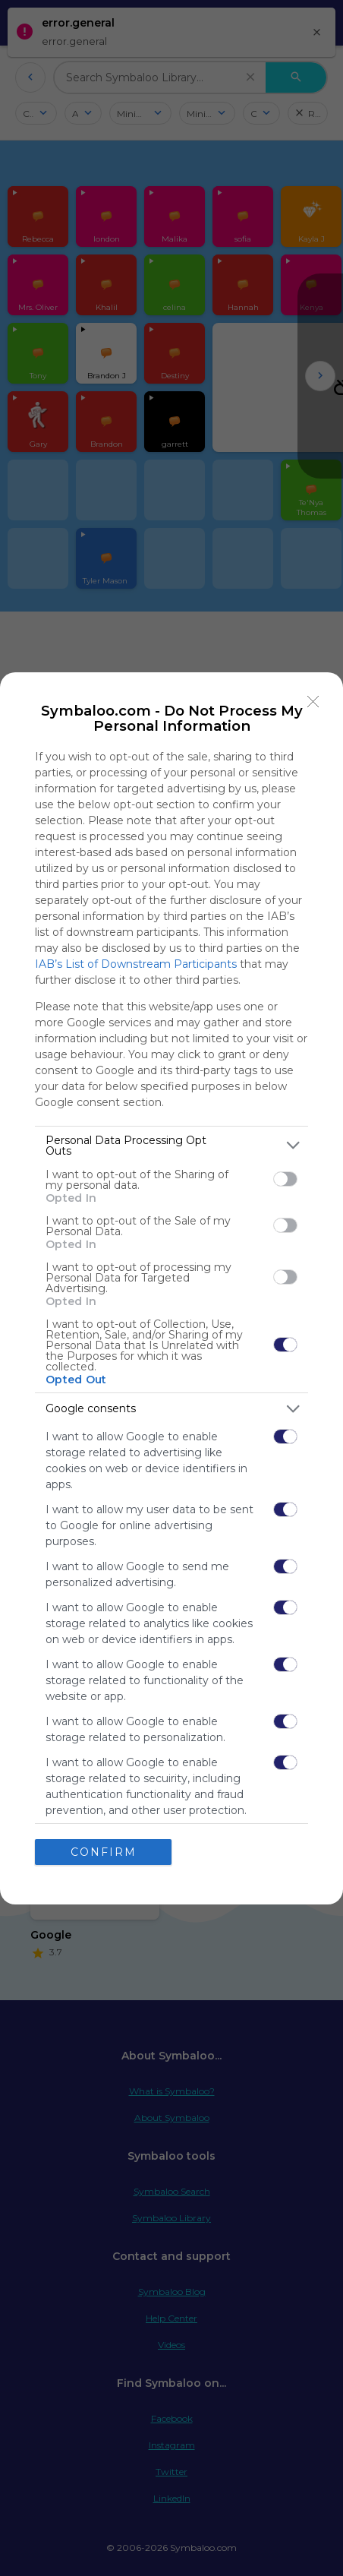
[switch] (285, 1179)
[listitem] (171, 1146)
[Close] (313, 701)
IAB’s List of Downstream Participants (136, 964)
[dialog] (171, 1288)
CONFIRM (104, 1852)
